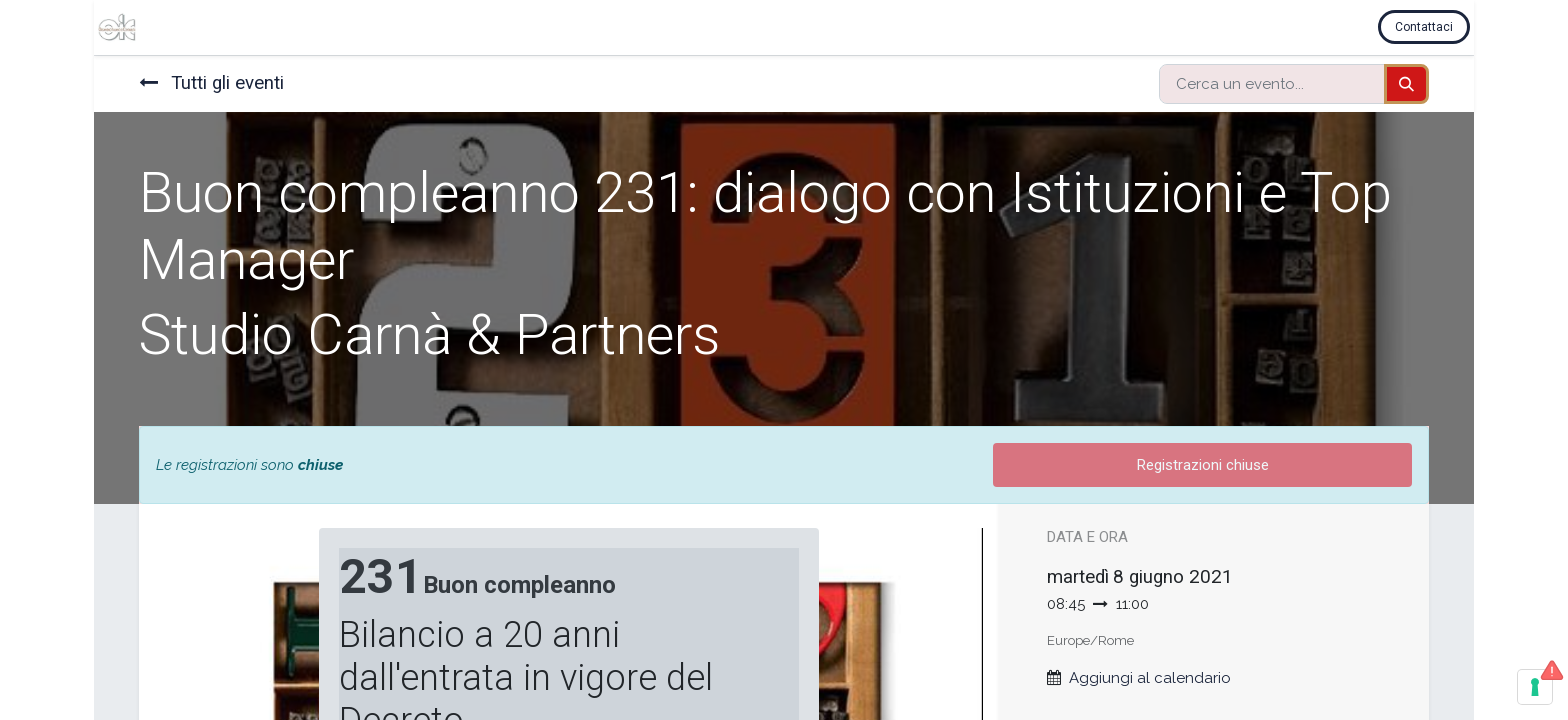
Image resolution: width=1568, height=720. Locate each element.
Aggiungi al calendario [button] (1150, 678)
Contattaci (1428, 27)
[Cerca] (1406, 84)
